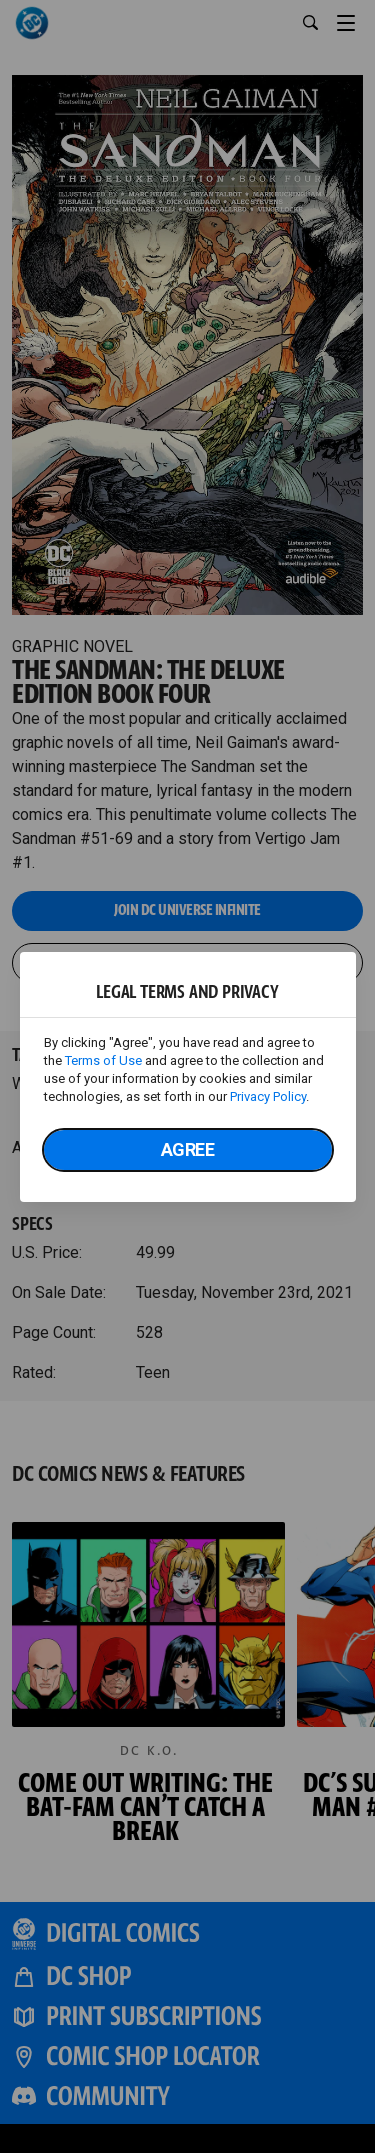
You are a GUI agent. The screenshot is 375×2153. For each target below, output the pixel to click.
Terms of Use (103, 1060)
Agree (188, 1149)
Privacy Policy (268, 1096)
